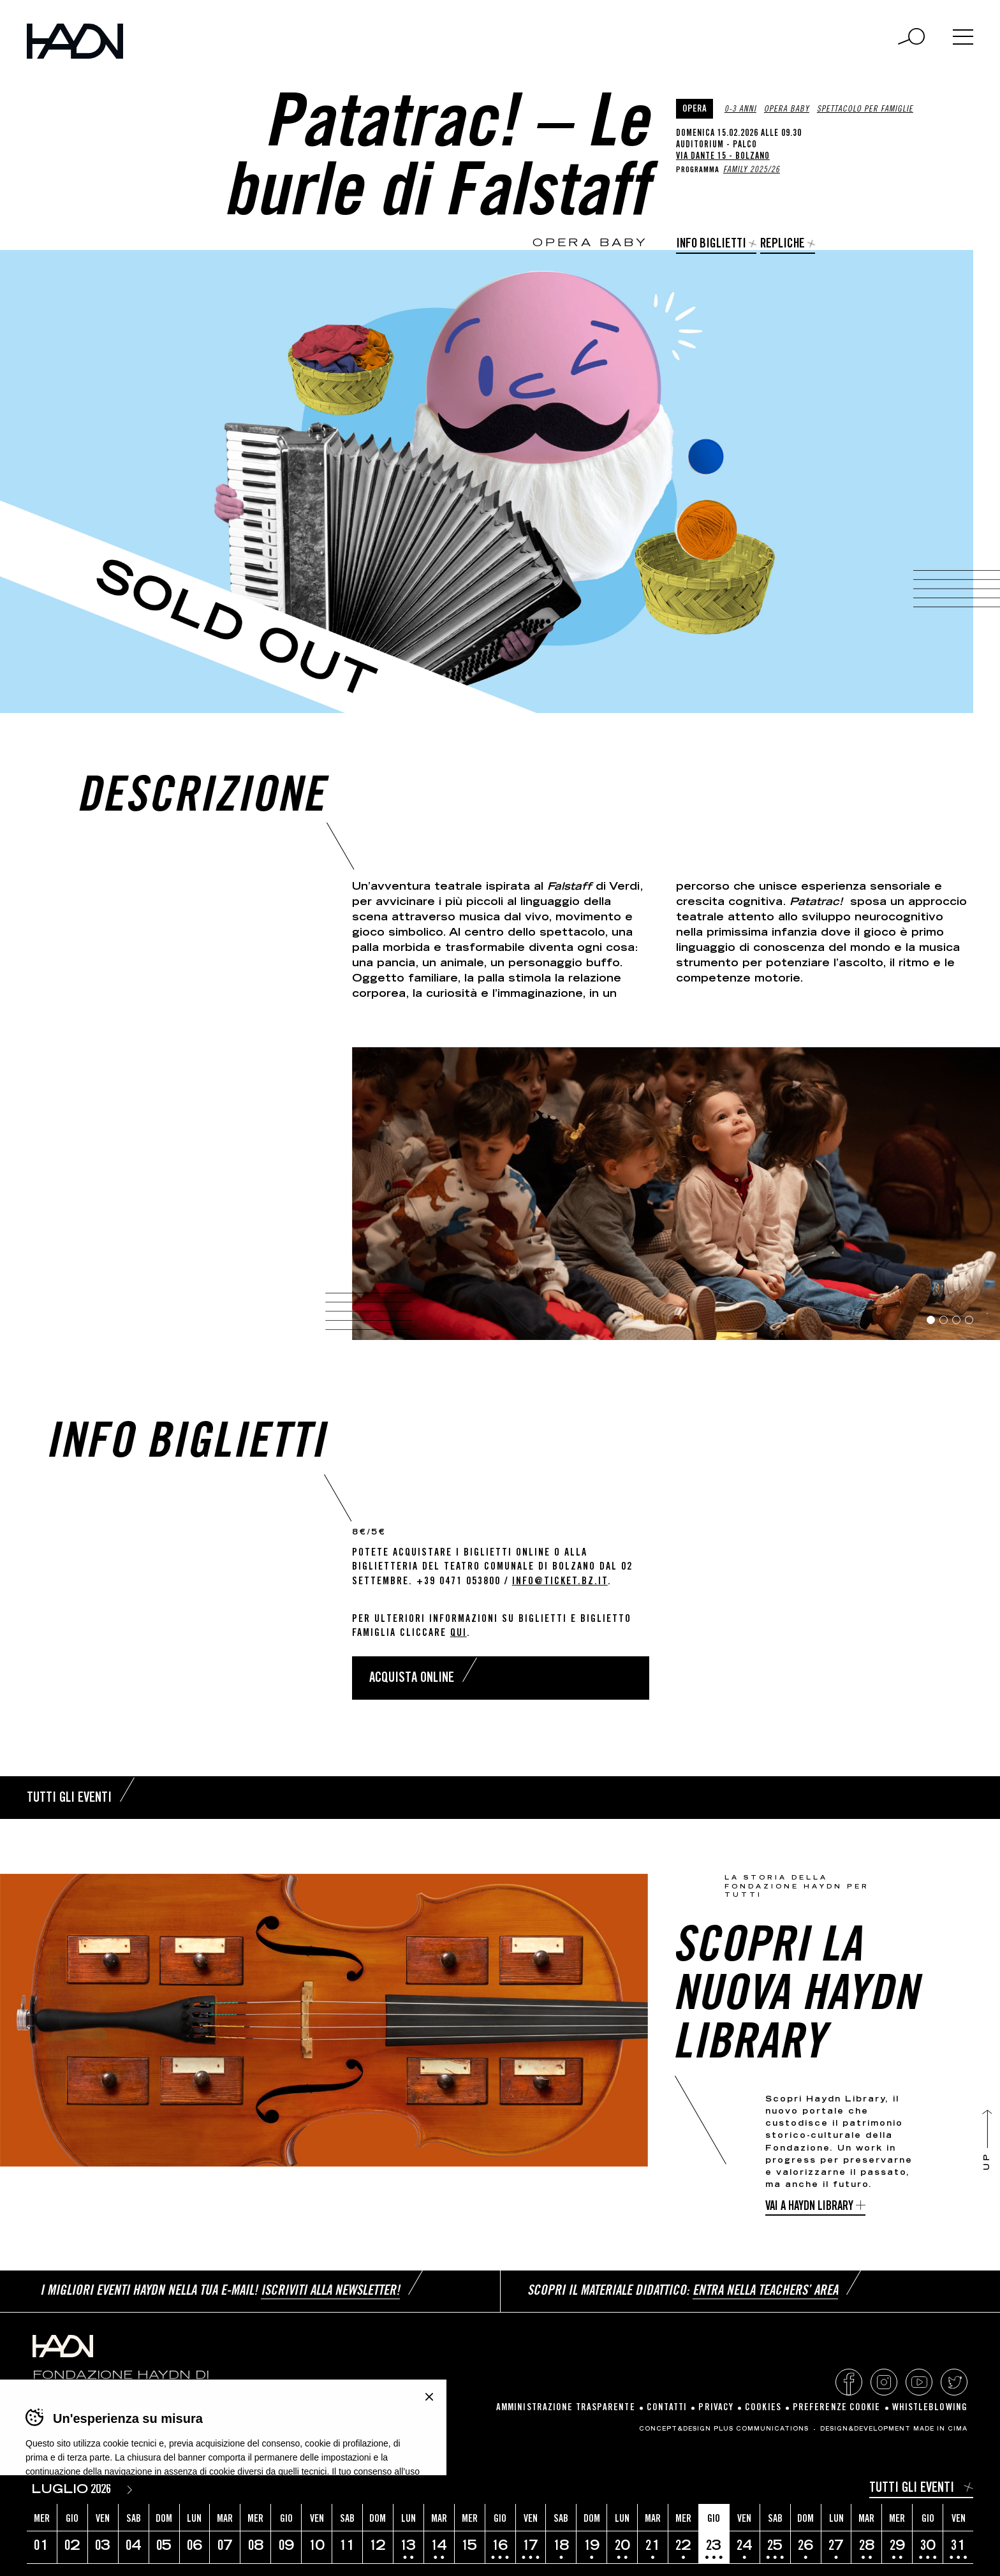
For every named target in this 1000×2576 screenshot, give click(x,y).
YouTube (919, 2382)
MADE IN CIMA (940, 2429)
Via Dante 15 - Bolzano (723, 156)
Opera (694, 109)
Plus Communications (761, 2429)
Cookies (763, 2408)
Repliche (782, 245)
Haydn (75, 41)
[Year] (103, 2490)
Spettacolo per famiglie (865, 110)
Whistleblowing (929, 2408)
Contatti (667, 2408)
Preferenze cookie (837, 2408)
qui (458, 1633)
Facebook (848, 2382)
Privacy (715, 2408)
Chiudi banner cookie (429, 2397)
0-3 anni (740, 110)
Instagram (884, 2382)
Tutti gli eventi (911, 2489)
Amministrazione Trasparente (565, 2408)
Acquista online (411, 1679)
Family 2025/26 (751, 170)
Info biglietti (711, 245)
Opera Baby (786, 110)
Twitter (954, 2382)
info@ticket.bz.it (560, 1582)
